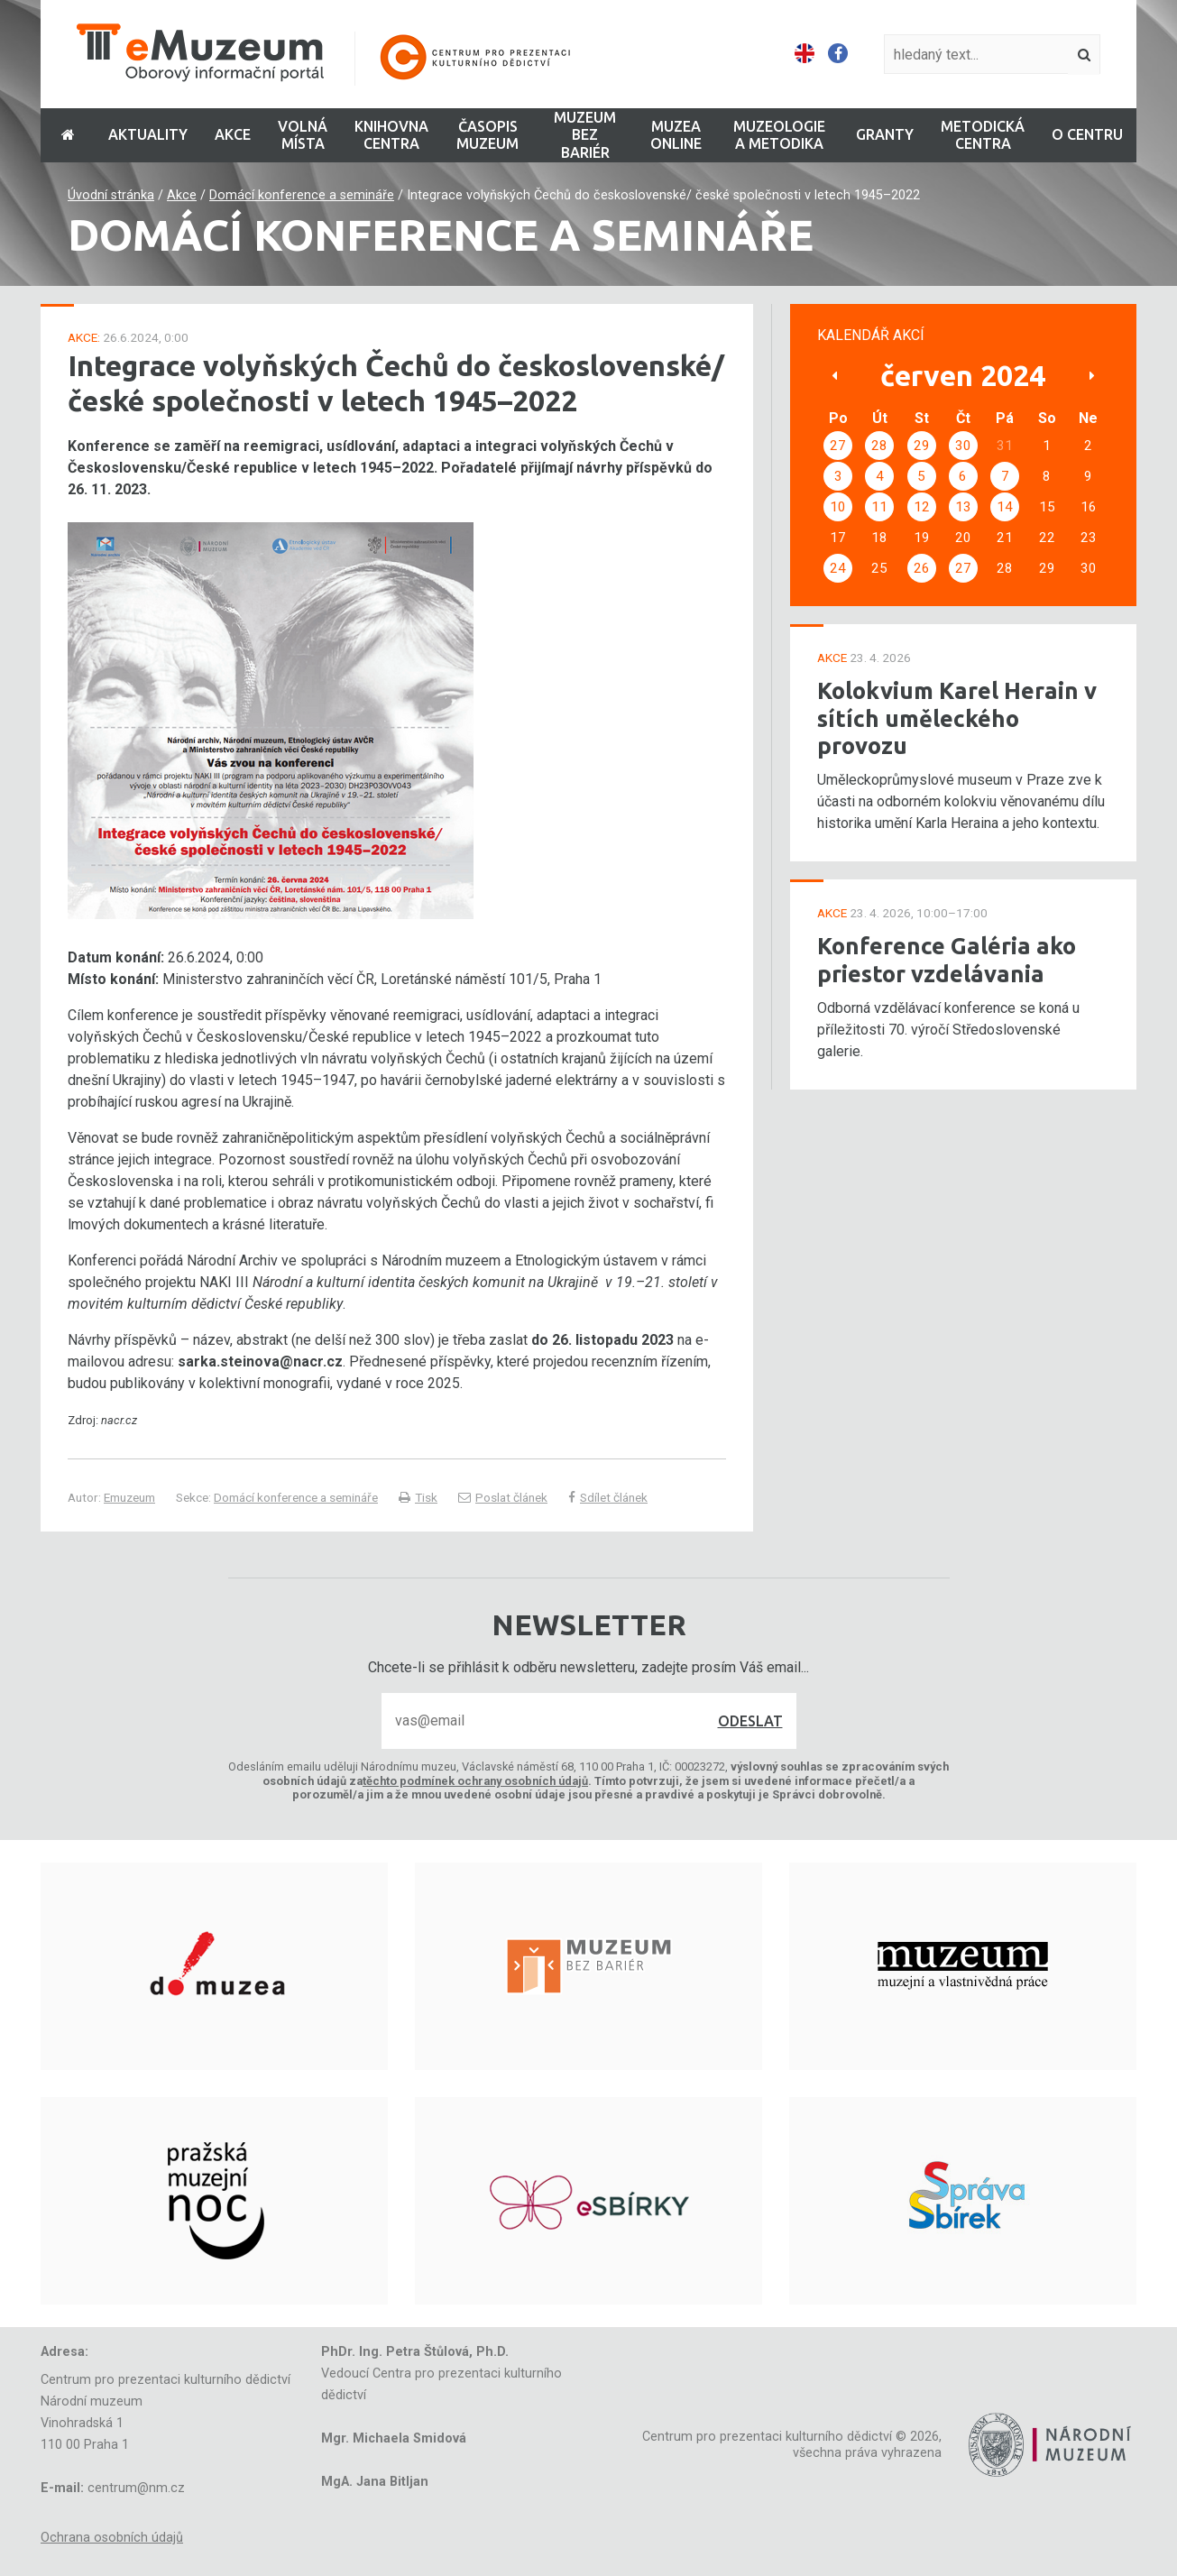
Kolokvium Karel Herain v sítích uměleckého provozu (957, 718)
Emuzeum (129, 1497)
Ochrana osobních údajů (112, 2537)
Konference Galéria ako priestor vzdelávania (946, 960)
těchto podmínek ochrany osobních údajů (475, 1781)
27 (838, 445)
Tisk (418, 1497)
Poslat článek (502, 1497)
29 (922, 445)
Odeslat (750, 1721)
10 (838, 507)
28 (879, 445)
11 (879, 507)
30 (963, 445)
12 (922, 507)
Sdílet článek (608, 1497)
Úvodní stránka (111, 195)
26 (922, 568)
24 (838, 568)
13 (963, 507)
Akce (182, 195)
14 (1005, 507)
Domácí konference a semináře (301, 195)
